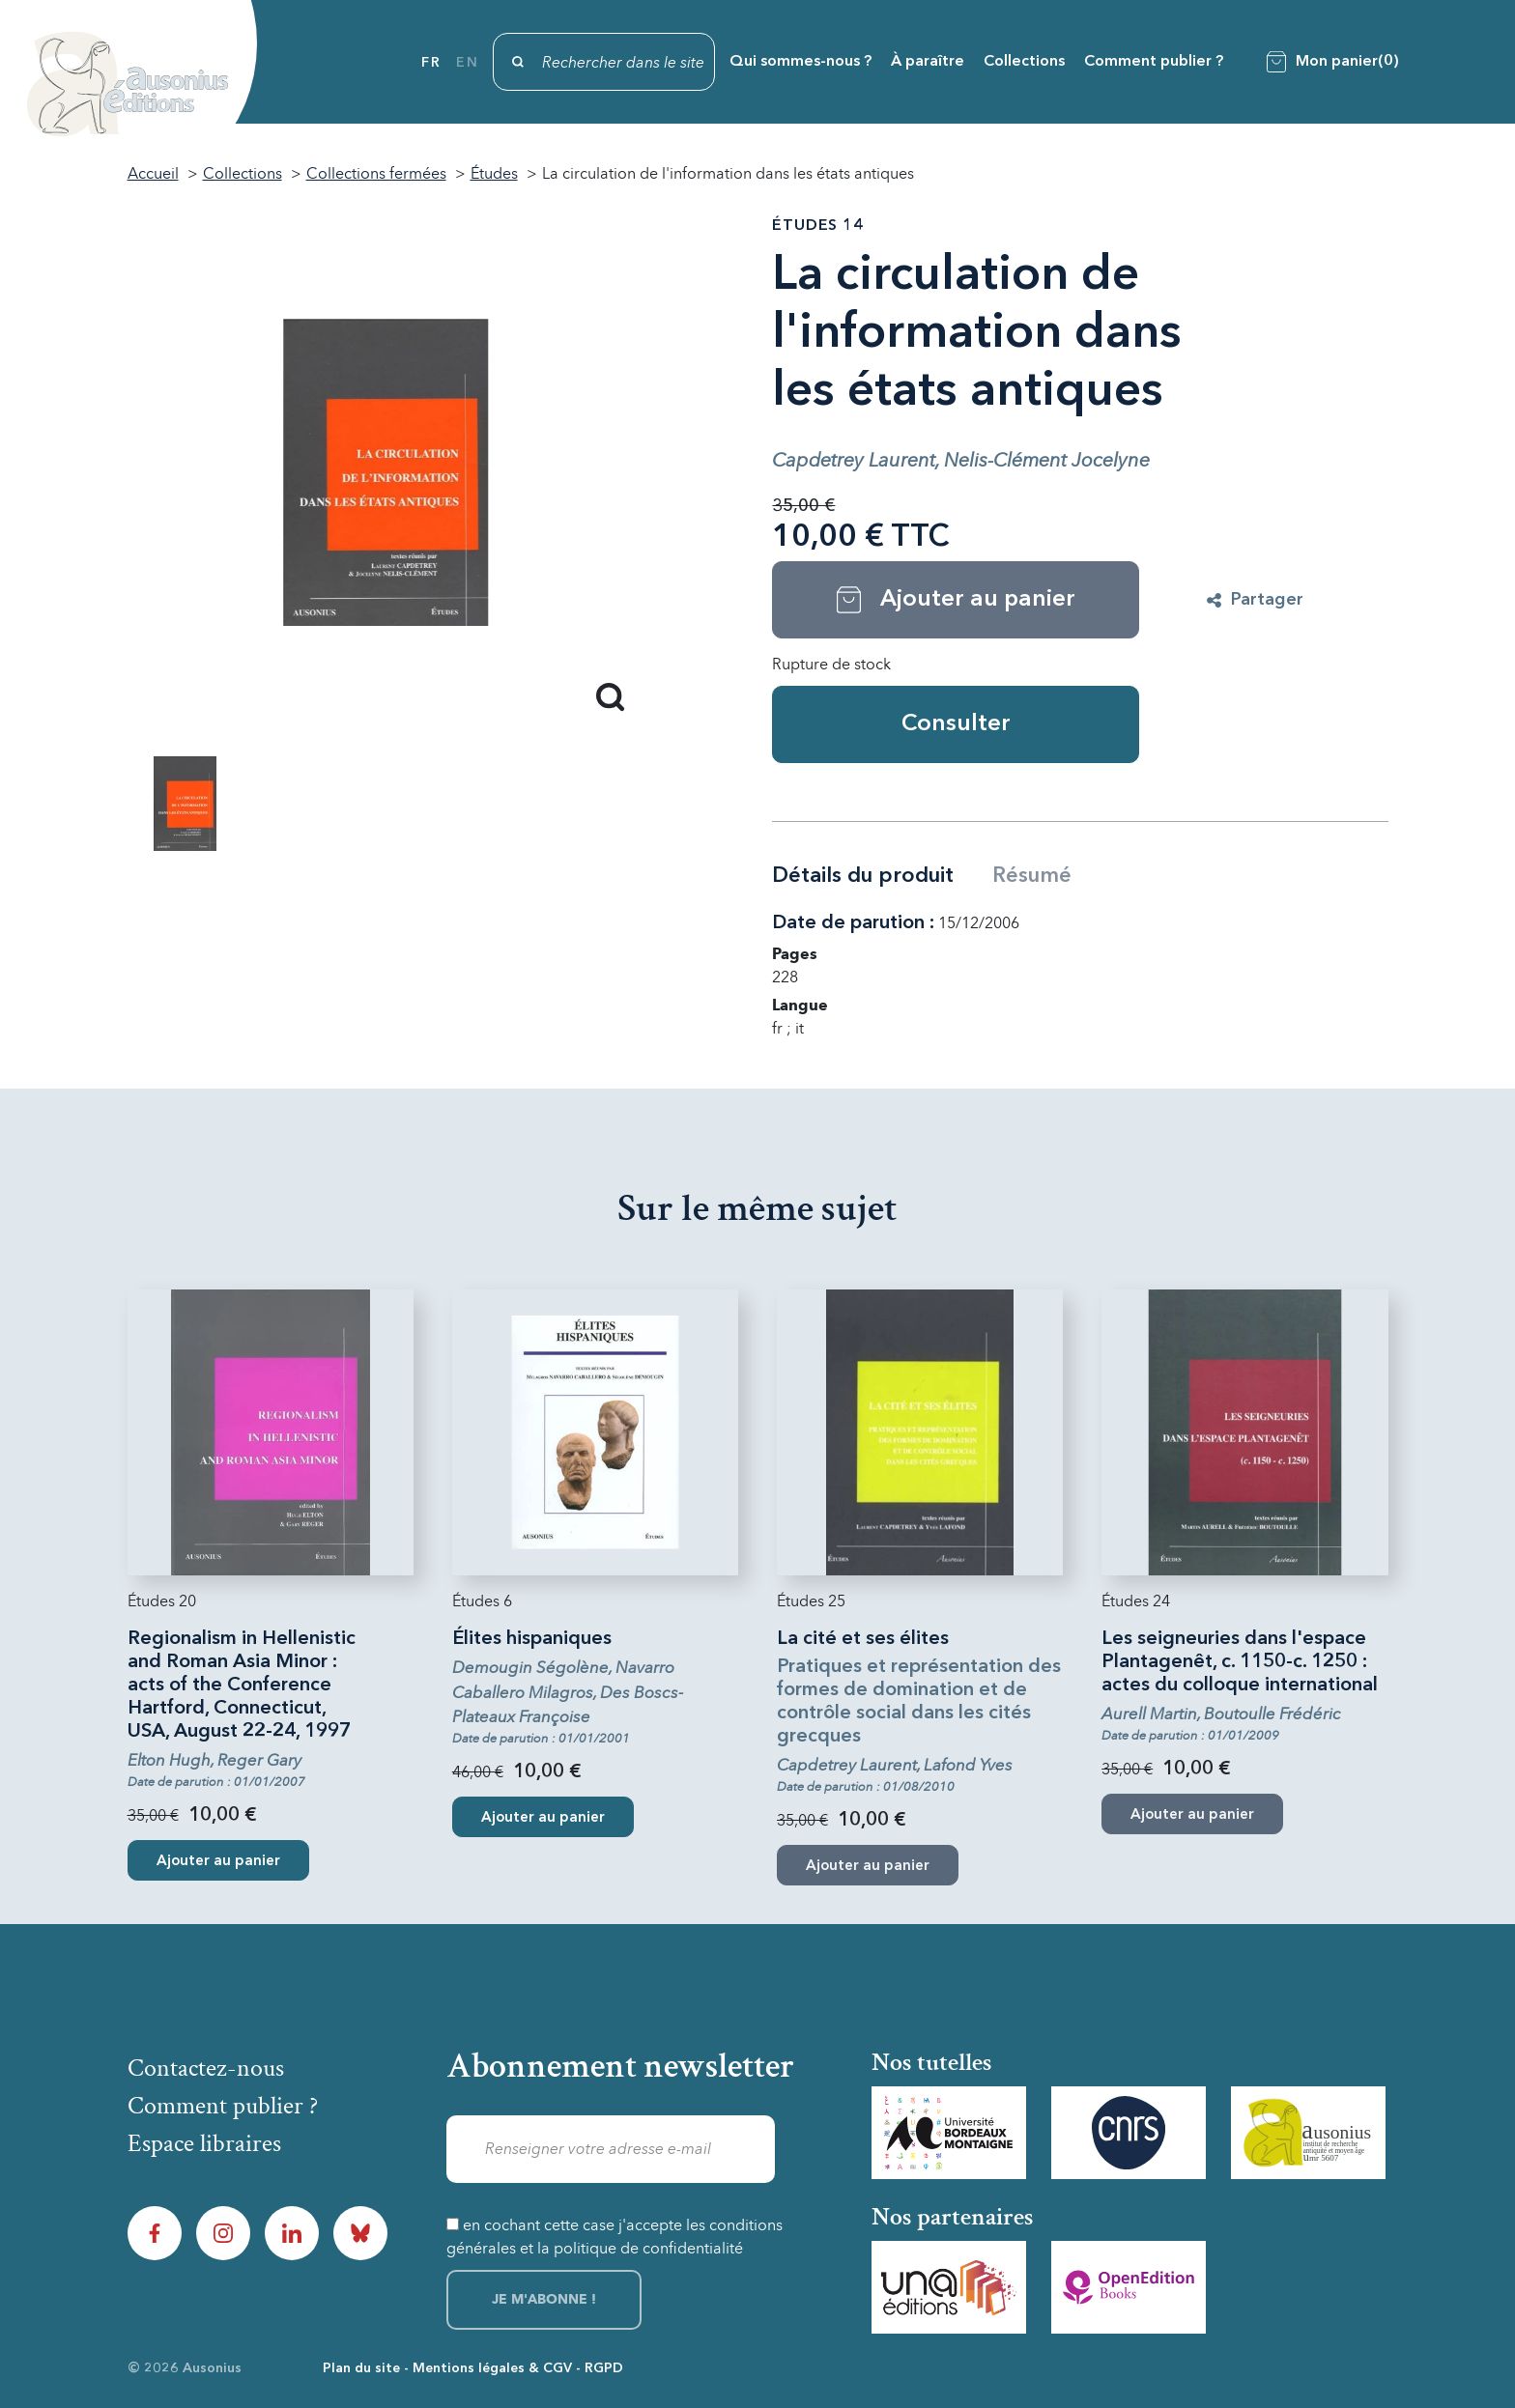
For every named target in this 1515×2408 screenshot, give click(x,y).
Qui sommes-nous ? (800, 62)
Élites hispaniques (532, 1639)
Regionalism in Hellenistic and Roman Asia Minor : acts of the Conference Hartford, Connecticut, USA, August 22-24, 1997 (242, 1685)
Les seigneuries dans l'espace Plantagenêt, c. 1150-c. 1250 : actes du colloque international (1239, 1662)
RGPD (604, 2368)
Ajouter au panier (218, 1862)
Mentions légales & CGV (492, 2368)
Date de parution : (853, 923)
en (467, 63)
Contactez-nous (206, 2068)
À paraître (927, 62)
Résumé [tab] (1032, 876)
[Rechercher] (604, 62)
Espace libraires (204, 2143)
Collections (1024, 62)
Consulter (956, 724)
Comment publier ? (1153, 62)
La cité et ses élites (863, 1639)
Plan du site (361, 2368)
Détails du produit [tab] (863, 876)
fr (431, 63)
